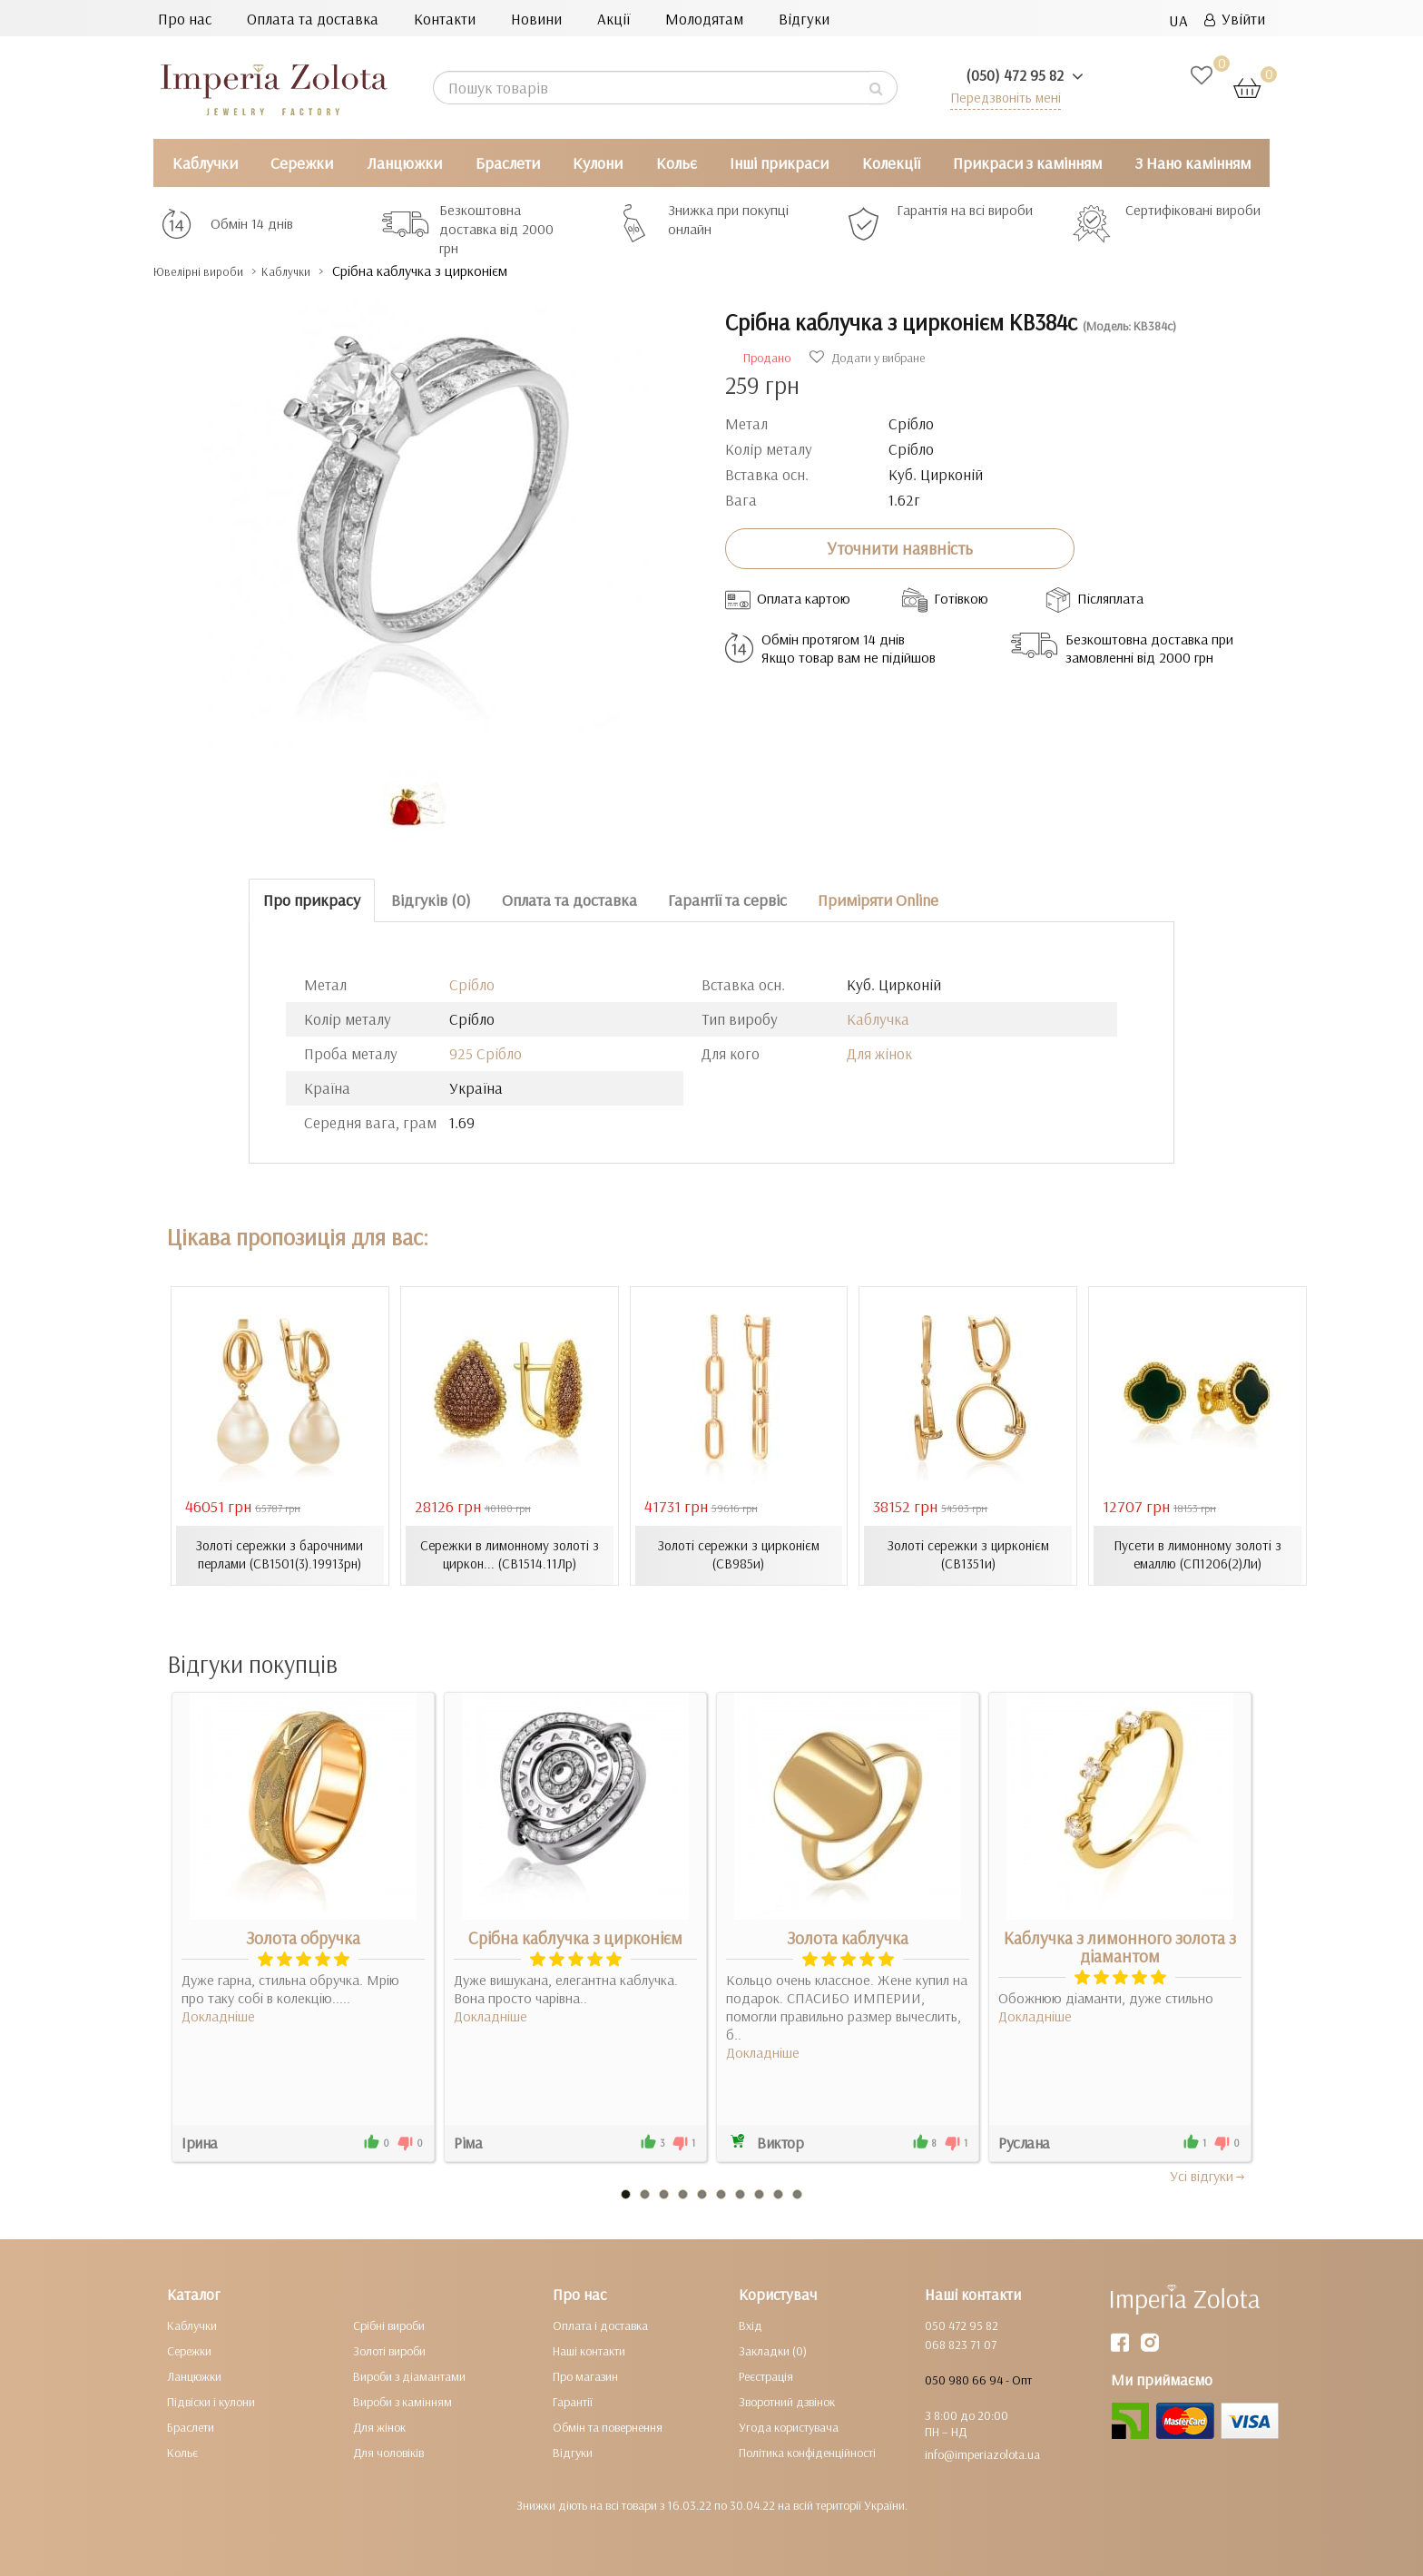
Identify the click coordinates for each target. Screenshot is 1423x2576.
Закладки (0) (773, 2350)
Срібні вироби (389, 2324)
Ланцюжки (404, 162)
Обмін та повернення (607, 2426)
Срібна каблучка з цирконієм (575, 1937)
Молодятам (704, 18)
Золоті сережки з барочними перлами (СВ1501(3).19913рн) (279, 1555)
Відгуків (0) (431, 900)
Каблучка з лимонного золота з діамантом (1120, 1946)
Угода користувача (789, 2426)
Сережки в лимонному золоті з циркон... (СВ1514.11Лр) (510, 1555)
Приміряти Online (878, 900)
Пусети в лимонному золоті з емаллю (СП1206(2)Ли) (1198, 1555)
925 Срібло (485, 1053)
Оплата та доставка (312, 18)
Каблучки (205, 162)
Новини (536, 18)
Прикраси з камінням (1027, 162)
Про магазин (585, 2375)
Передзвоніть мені (999, 96)
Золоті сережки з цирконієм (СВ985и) (738, 1555)
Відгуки (804, 18)
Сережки (301, 162)
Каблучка (878, 1018)
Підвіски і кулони (211, 2401)
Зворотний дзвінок (787, 2401)
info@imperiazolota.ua (982, 2453)
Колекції (891, 162)
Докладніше (218, 2015)
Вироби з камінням (402, 2401)
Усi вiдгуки (1208, 2175)
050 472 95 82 (961, 2324)
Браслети (508, 162)
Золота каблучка (847, 1937)
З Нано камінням (1193, 162)
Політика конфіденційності (807, 2451)
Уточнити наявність (900, 548)
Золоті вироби (389, 2350)
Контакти (445, 18)
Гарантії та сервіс (727, 900)
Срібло (472, 984)
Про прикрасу (311, 900)
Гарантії (573, 2401)
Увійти (1234, 18)
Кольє (676, 162)
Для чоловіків (388, 2451)
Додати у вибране (867, 357)
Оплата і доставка (600, 2324)
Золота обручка (303, 1937)
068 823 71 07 (960, 2343)
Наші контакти (589, 2350)
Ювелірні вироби (211, 270)
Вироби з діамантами (409, 2375)
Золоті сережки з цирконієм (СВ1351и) (968, 1555)
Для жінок (879, 1053)
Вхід (750, 2324)
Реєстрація (766, 2375)
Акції (613, 18)
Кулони (598, 162)
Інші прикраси (779, 162)
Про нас (184, 18)
